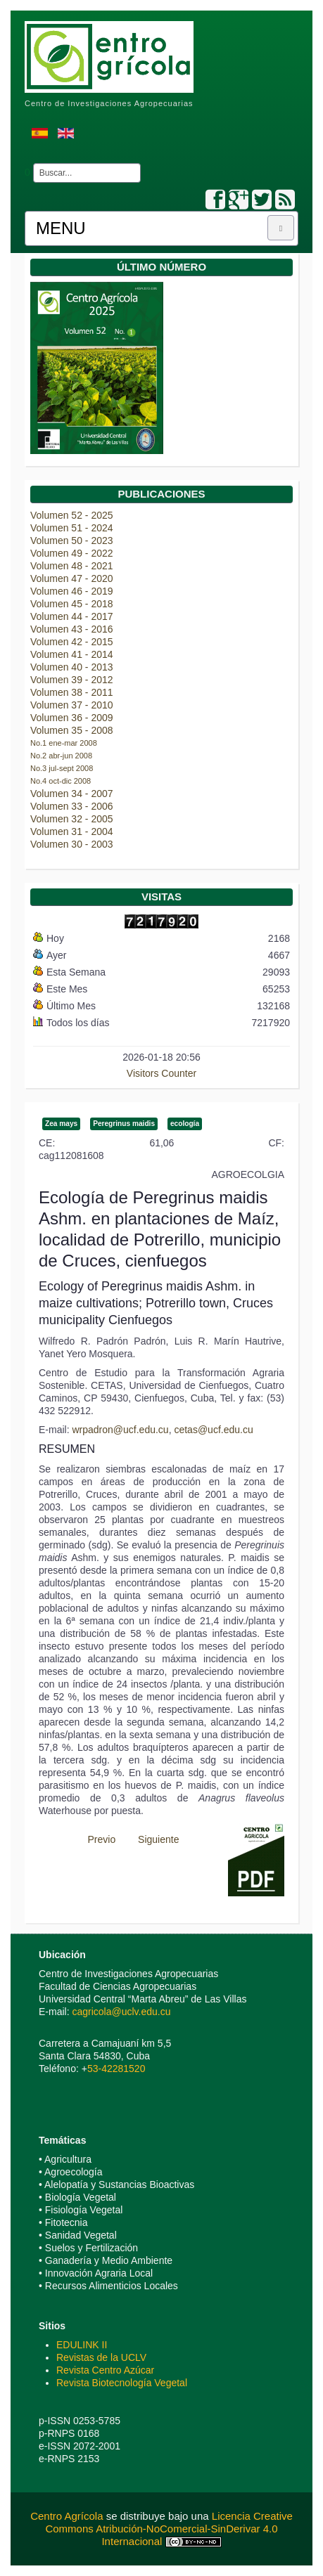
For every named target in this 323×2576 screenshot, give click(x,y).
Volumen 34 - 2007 (71, 793)
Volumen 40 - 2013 (71, 667)
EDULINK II (81, 2344)
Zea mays (61, 1123)
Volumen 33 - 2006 (71, 806)
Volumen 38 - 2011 (71, 692)
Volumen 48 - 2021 (71, 565)
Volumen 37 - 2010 (71, 705)
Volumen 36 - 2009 (71, 717)
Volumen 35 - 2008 (71, 730)
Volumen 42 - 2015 (71, 641)
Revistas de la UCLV (101, 2357)
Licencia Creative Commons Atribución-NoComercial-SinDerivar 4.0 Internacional (168, 2528)
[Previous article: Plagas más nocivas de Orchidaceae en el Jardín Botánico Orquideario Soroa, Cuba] (95, 1839)
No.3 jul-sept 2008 (61, 768)
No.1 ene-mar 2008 (63, 743)
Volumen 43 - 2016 (71, 629)
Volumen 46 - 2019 (71, 591)
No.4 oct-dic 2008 (60, 781)
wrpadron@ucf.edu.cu (120, 1429)
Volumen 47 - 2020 (71, 578)
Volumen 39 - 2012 (71, 679)
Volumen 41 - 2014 (71, 654)
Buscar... (30, 163)
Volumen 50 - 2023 (71, 540)
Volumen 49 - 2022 (71, 553)
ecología (184, 1123)
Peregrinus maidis (124, 1123)
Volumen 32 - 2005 (71, 818)
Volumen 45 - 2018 (71, 603)
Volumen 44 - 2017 (71, 616)
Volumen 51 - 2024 (71, 527)
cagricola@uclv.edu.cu (121, 2011)
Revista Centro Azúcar (105, 2370)
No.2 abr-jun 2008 (61, 755)
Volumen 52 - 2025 (71, 515)
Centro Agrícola (68, 2516)
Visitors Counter (161, 1073)
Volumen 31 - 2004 (71, 831)
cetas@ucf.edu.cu (213, 1429)
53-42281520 (116, 2068)
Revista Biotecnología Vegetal (121, 2382)
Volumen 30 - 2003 (71, 844)
